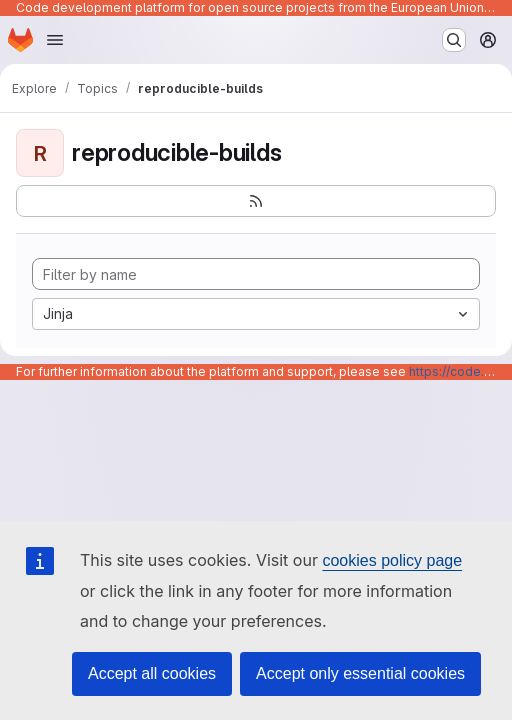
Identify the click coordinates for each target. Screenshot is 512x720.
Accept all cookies (152, 673)
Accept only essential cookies (360, 673)
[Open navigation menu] (55, 40)
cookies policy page (392, 560)
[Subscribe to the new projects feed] (256, 201)
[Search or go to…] (454, 40)
